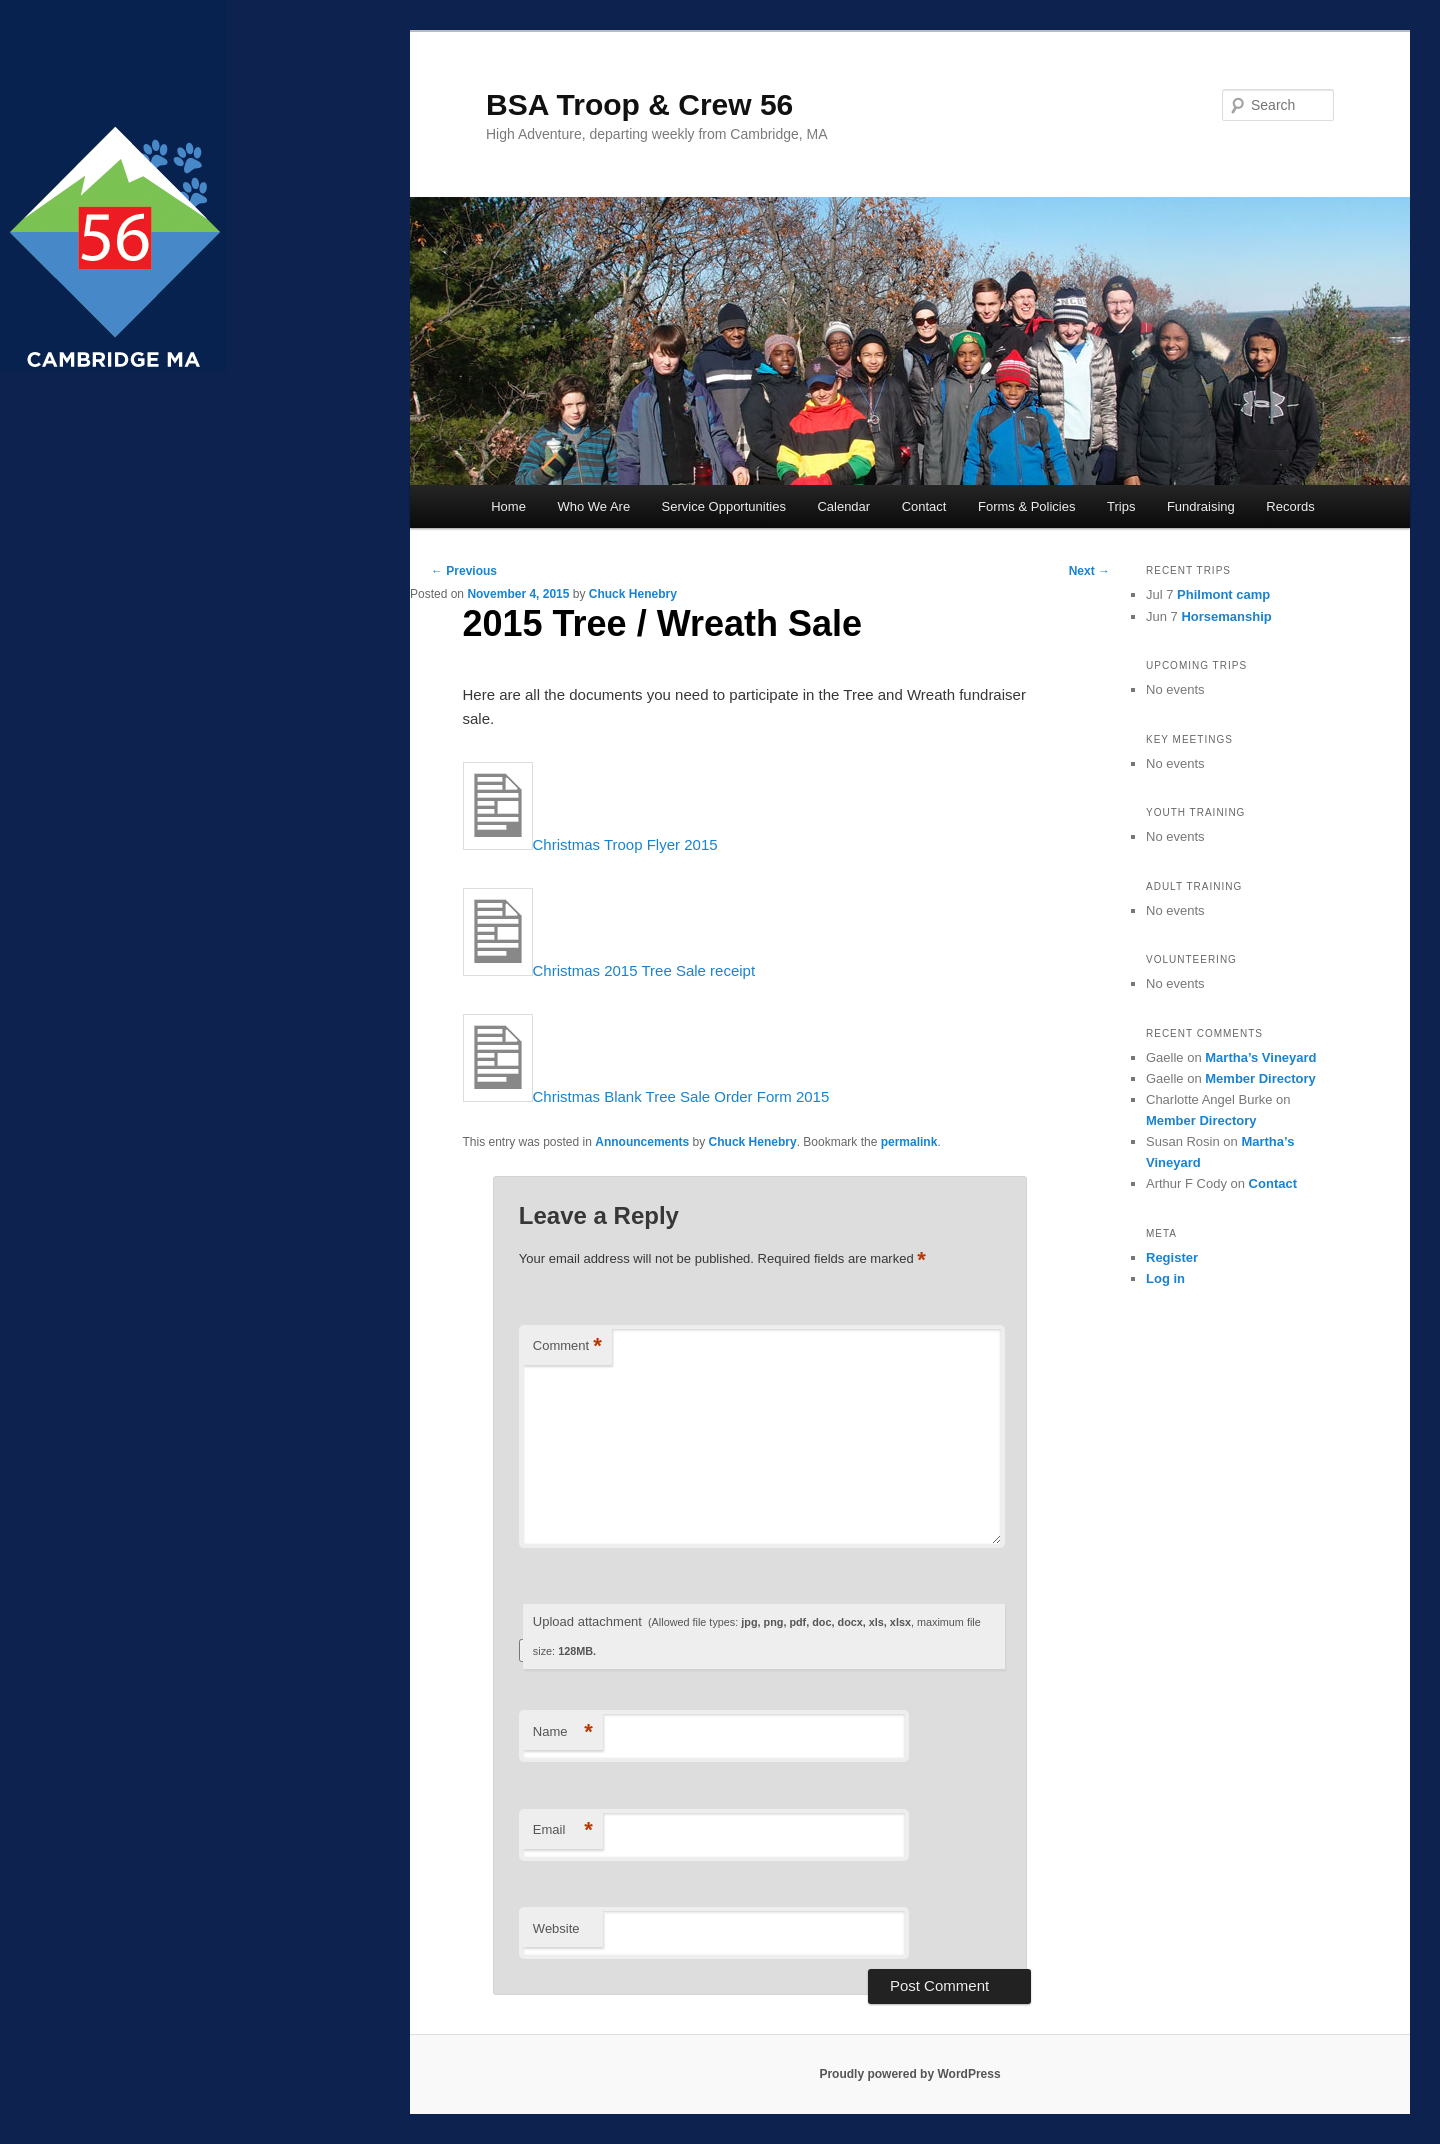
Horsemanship (1226, 616)
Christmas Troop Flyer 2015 (590, 844)
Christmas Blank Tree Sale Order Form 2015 (646, 1096)
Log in (1165, 1278)
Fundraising (1201, 506)
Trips (1121, 506)
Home (508, 506)
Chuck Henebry (633, 594)
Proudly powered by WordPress (909, 2074)
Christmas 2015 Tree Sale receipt (609, 970)
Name (563, 1732)
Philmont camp (1223, 594)
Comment (567, 1346)
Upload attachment (757, 1635)
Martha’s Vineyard (1260, 1057)
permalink (909, 1142)
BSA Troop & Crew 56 (639, 104)
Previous (464, 571)
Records (1290, 506)
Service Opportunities (724, 506)
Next (1089, 571)
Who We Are (593, 506)
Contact (924, 506)
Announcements (642, 1142)
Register (1172, 1257)
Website (556, 1928)
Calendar (843, 506)
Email (563, 1830)
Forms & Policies (1027, 506)
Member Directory (1260, 1078)
